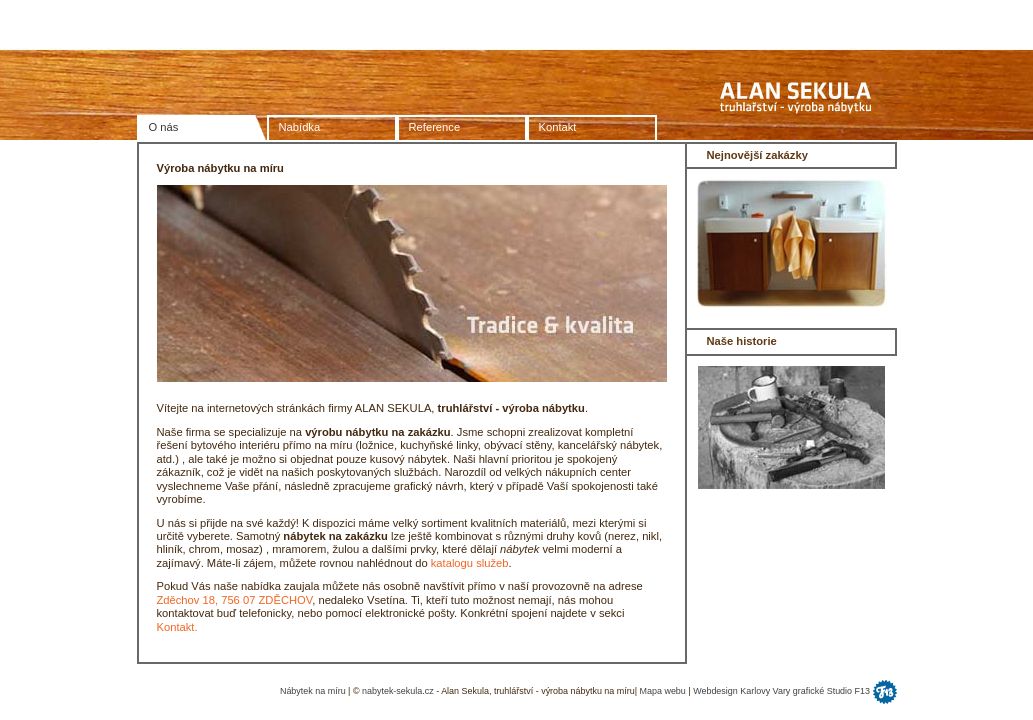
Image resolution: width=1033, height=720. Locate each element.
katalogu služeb (470, 563)
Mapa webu (663, 691)
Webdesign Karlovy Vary (741, 691)
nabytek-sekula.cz (398, 691)
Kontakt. (177, 627)
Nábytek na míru (313, 691)
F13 (862, 691)
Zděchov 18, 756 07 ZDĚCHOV (235, 600)
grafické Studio (824, 691)
